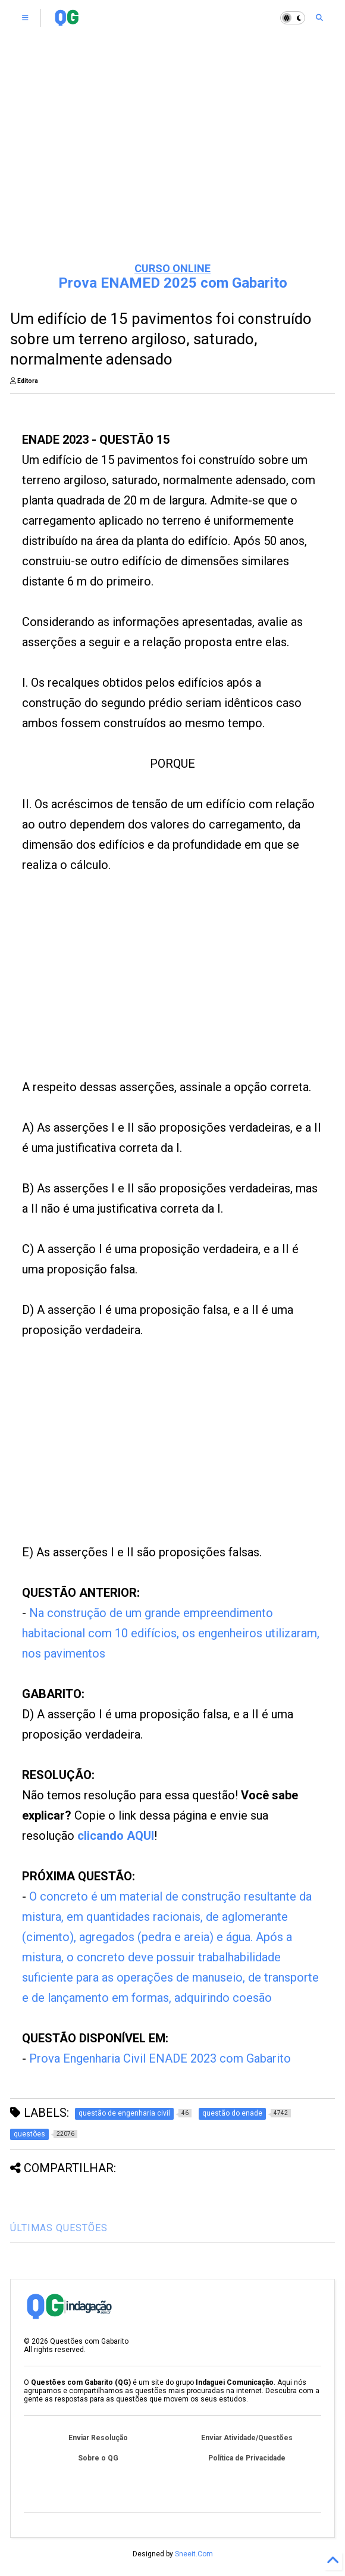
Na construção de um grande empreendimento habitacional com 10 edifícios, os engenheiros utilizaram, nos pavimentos (170, 1633)
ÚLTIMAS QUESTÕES (59, 2228)
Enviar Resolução (98, 2438)
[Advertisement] (173, 160)
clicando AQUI (115, 1836)
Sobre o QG (98, 2458)
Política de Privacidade (247, 2458)
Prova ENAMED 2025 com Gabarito (172, 283)
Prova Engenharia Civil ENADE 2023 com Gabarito (160, 2058)
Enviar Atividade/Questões (247, 2438)
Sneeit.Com (194, 2554)
